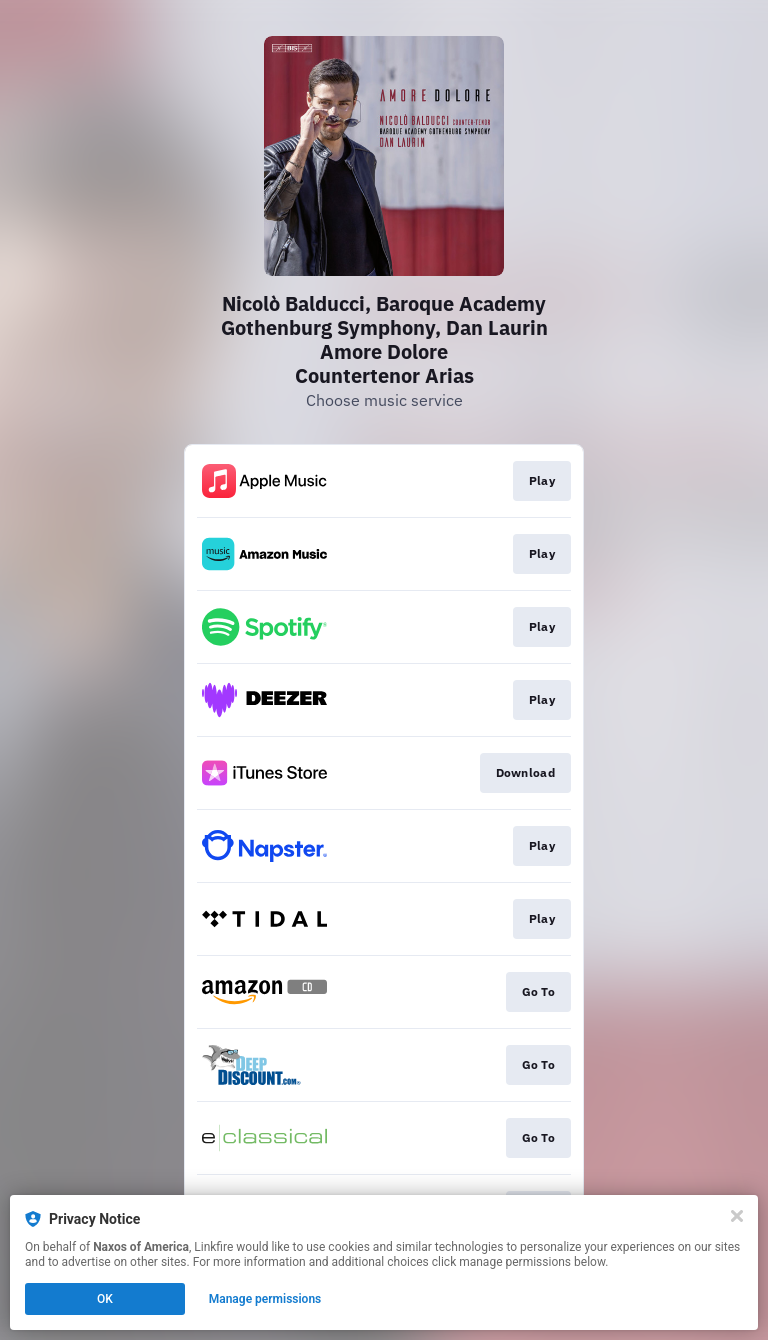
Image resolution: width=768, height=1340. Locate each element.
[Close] (737, 1216)
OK (105, 1299)
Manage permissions (265, 1299)
